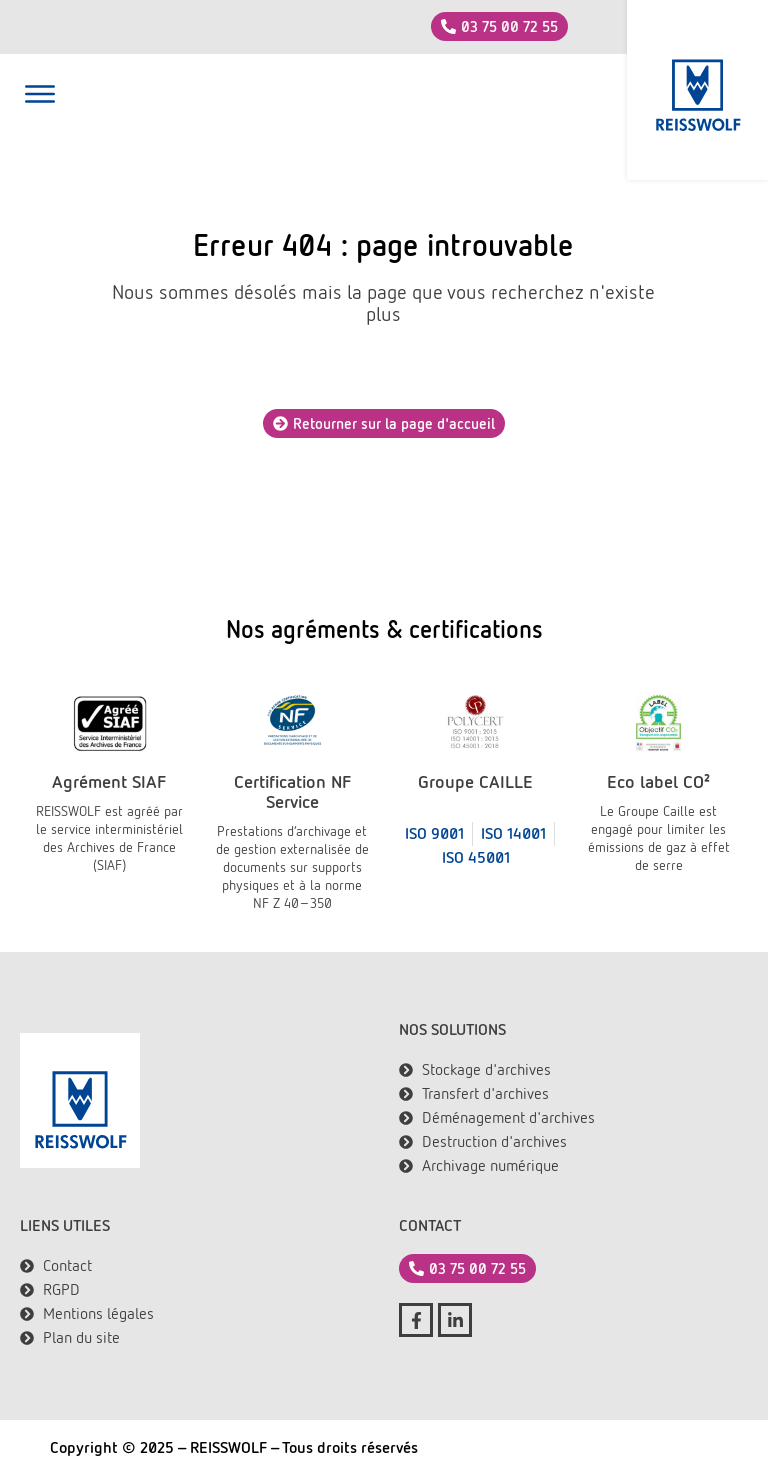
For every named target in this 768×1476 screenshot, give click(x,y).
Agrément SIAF (109, 781)
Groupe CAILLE (475, 781)
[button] (40, 97)
